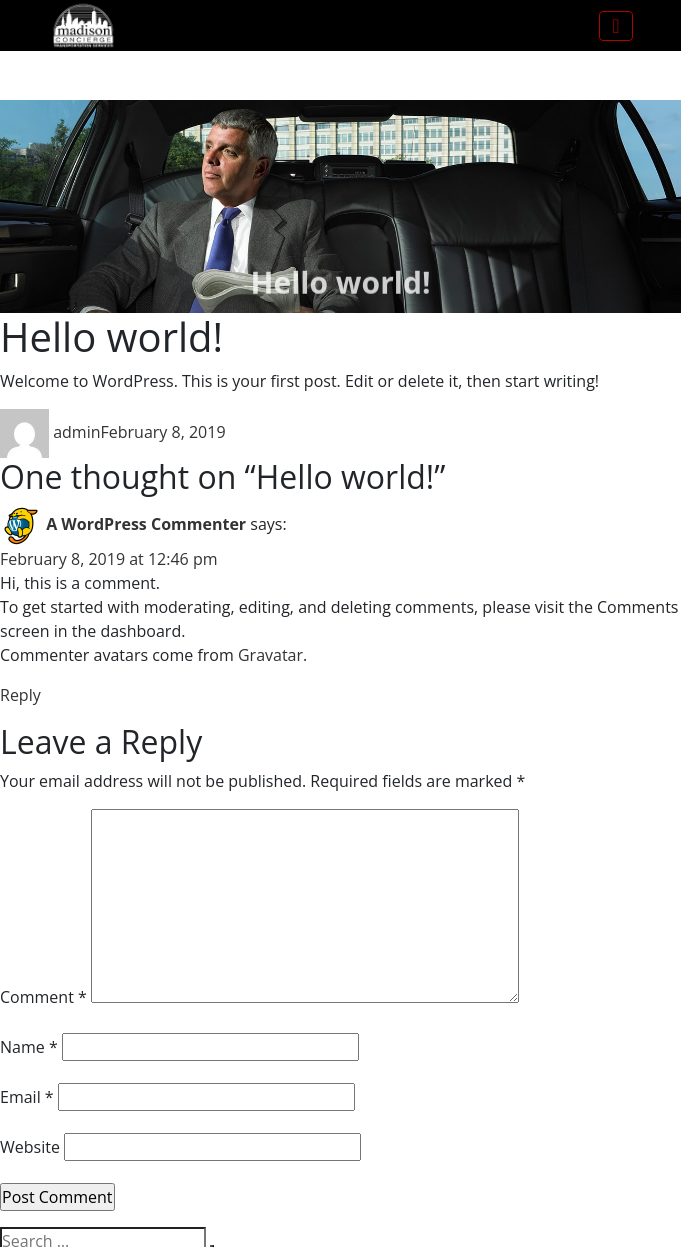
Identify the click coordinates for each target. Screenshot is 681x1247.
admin (76, 432)
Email (27, 1097)
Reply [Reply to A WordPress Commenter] (20, 695)
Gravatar (270, 655)
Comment (43, 997)
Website (30, 1147)
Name (29, 1047)
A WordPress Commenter (146, 524)
